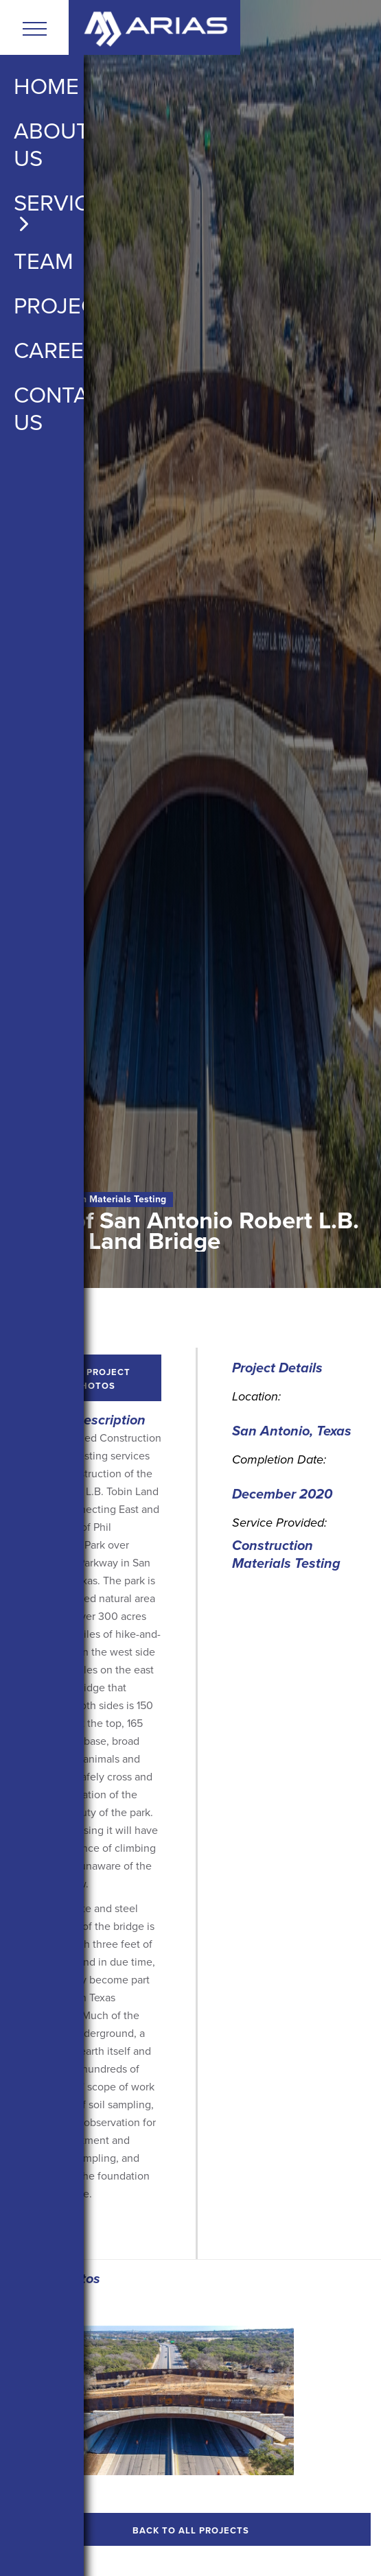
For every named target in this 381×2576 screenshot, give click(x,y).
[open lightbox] (160, 2400)
